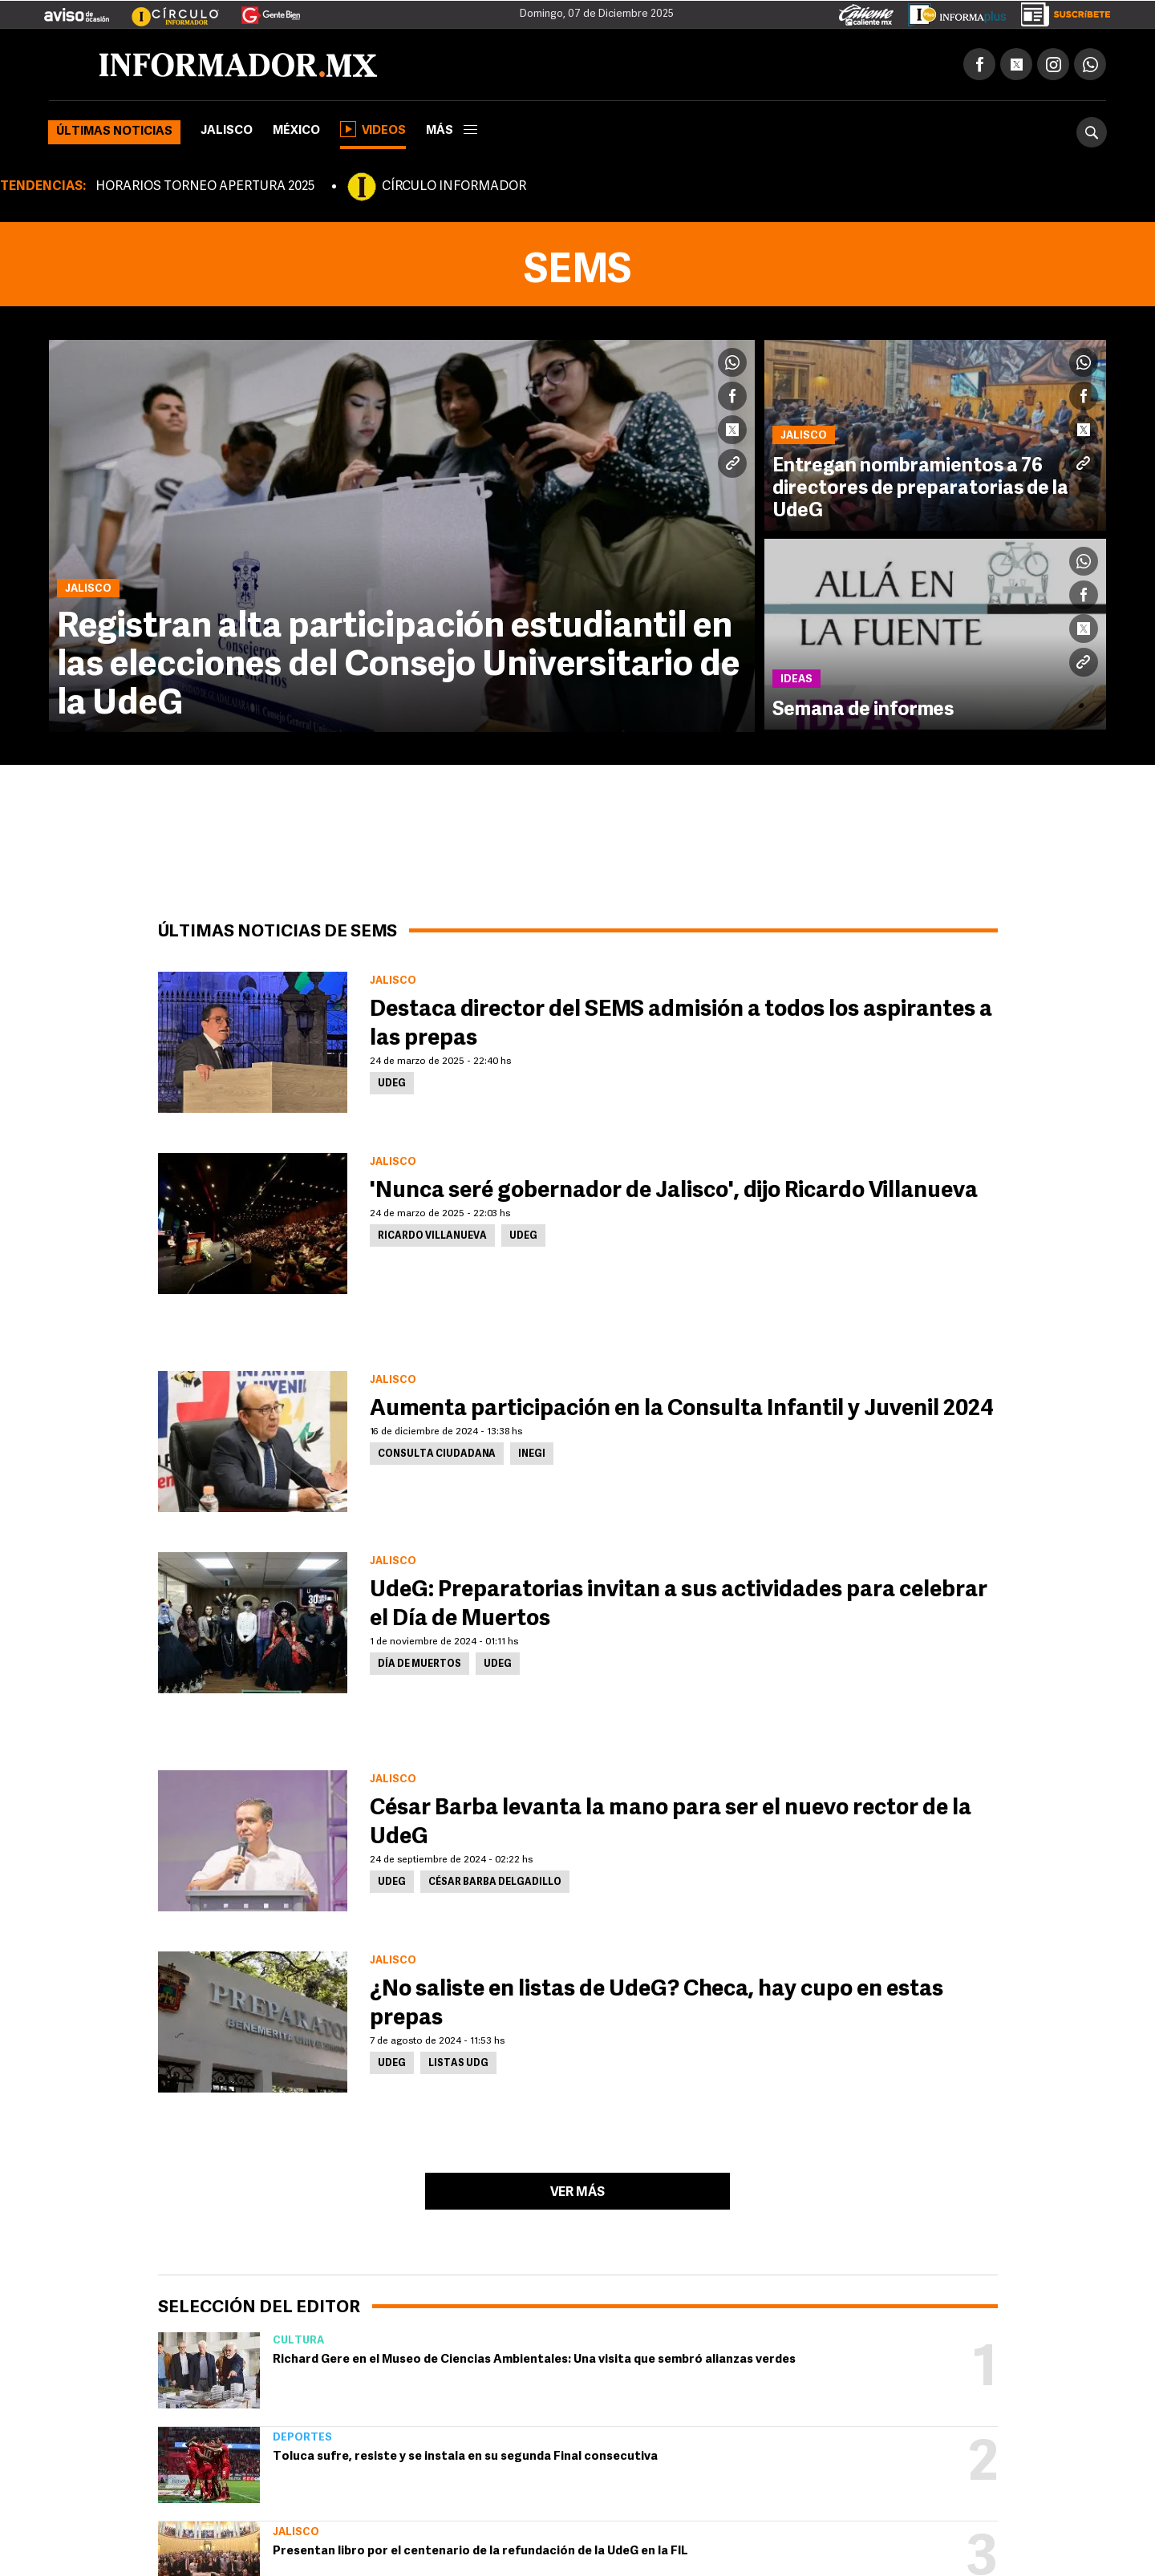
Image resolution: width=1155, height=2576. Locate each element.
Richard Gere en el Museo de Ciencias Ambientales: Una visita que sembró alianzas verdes (534, 2360)
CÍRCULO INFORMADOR (454, 186)
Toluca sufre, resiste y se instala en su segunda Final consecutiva (465, 2457)
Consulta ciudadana (437, 1454)
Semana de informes (863, 710)
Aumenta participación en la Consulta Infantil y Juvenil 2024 (682, 1409)
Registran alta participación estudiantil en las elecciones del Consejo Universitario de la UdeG (398, 666)
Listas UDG (458, 2063)
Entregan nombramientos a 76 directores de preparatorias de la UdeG (920, 489)
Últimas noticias (114, 132)
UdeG (392, 1084)
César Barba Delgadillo (494, 1882)
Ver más (577, 2192)
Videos (373, 129)
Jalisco (227, 131)
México (296, 131)
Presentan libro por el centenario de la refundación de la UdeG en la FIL (480, 2552)
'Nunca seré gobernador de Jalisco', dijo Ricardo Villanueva (674, 1191)
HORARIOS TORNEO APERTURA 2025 (204, 186)
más (451, 131)
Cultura (298, 2340)
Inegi (531, 1454)
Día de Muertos (419, 1664)
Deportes (302, 2437)
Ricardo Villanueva (432, 1236)
